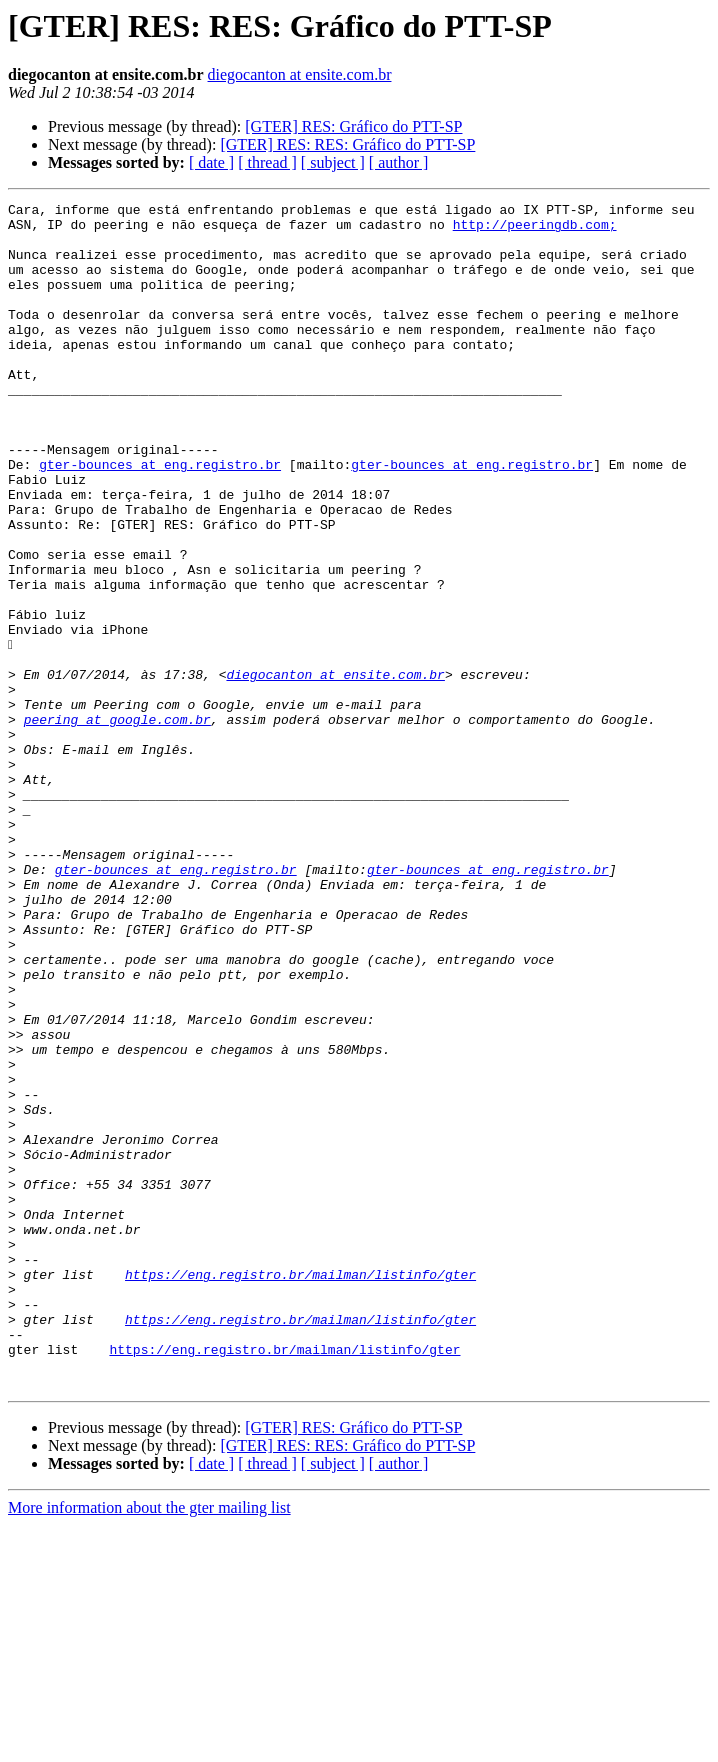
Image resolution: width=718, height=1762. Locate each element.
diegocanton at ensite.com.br (300, 74)
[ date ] (211, 162)
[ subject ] (333, 162)
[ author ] (399, 162)
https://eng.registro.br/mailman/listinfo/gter (300, 1490)
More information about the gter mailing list (149, 1744)
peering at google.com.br (117, 824)
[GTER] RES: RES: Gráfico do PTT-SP (347, 144)
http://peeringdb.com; (535, 230)
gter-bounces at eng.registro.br (160, 518)
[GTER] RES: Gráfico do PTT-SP (353, 126)
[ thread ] (267, 162)
